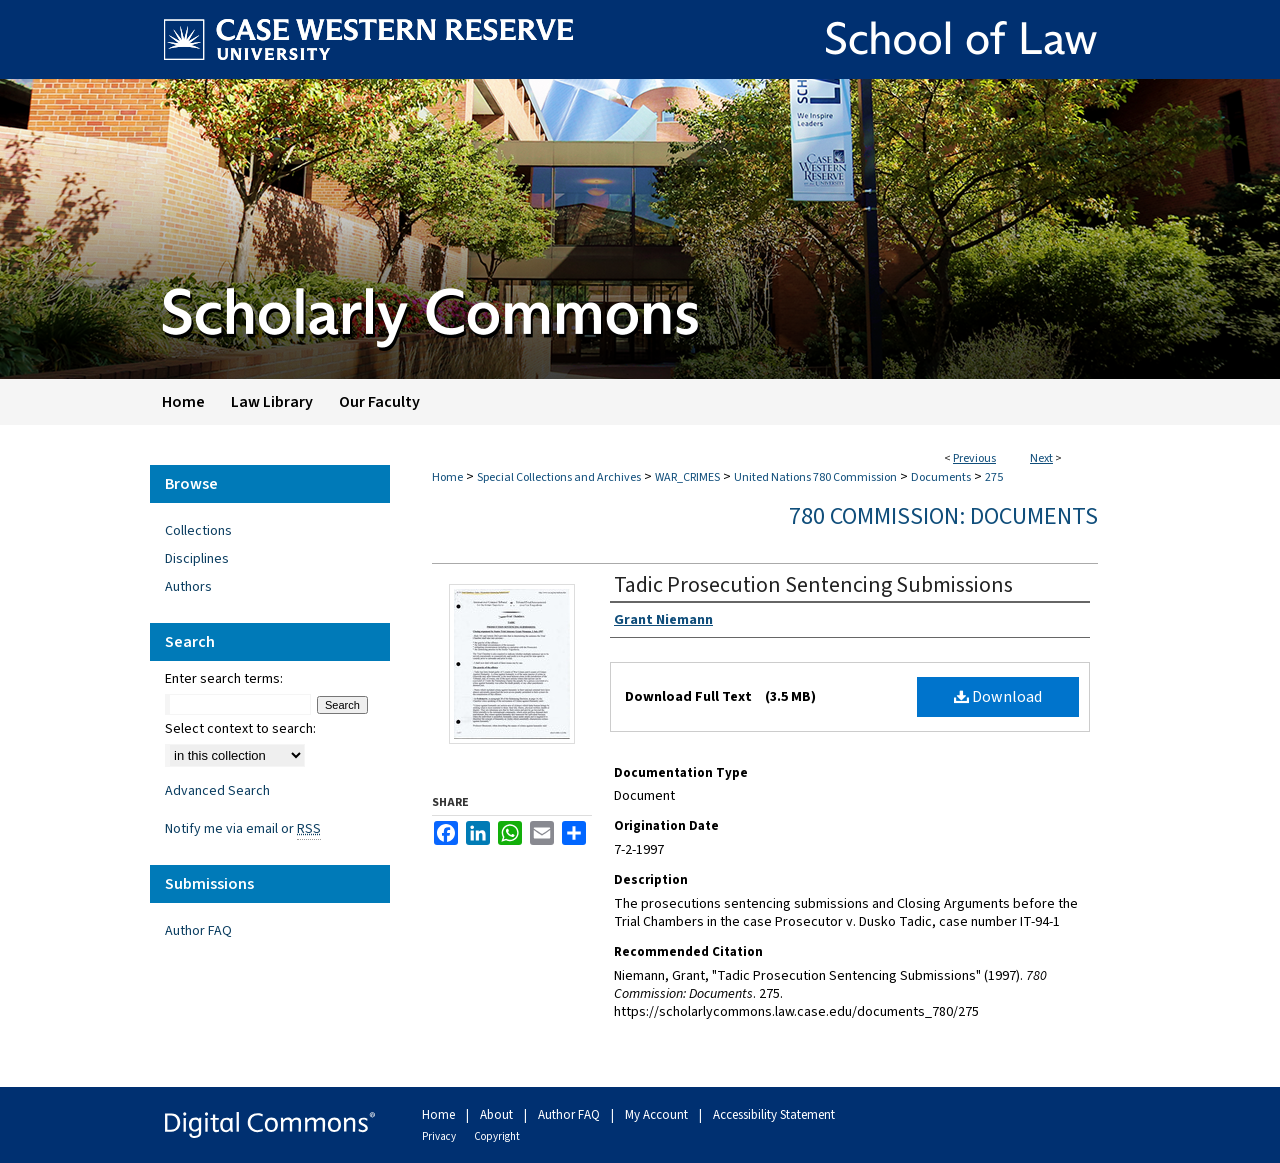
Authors (188, 587)
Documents (941, 477)
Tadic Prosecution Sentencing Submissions (813, 585)
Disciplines (197, 559)
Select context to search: (240, 729)
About (498, 1115)
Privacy (440, 1136)
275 (994, 477)
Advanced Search (217, 791)
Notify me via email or (243, 829)
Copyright (497, 1136)
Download (998, 697)
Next (1041, 458)
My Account (658, 1115)
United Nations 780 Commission (815, 477)
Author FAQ (198, 931)
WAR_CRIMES (687, 477)
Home (447, 477)
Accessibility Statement (774, 1115)
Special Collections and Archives (559, 477)
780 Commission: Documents (943, 516)
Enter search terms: (224, 679)
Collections (198, 531)
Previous (974, 458)
